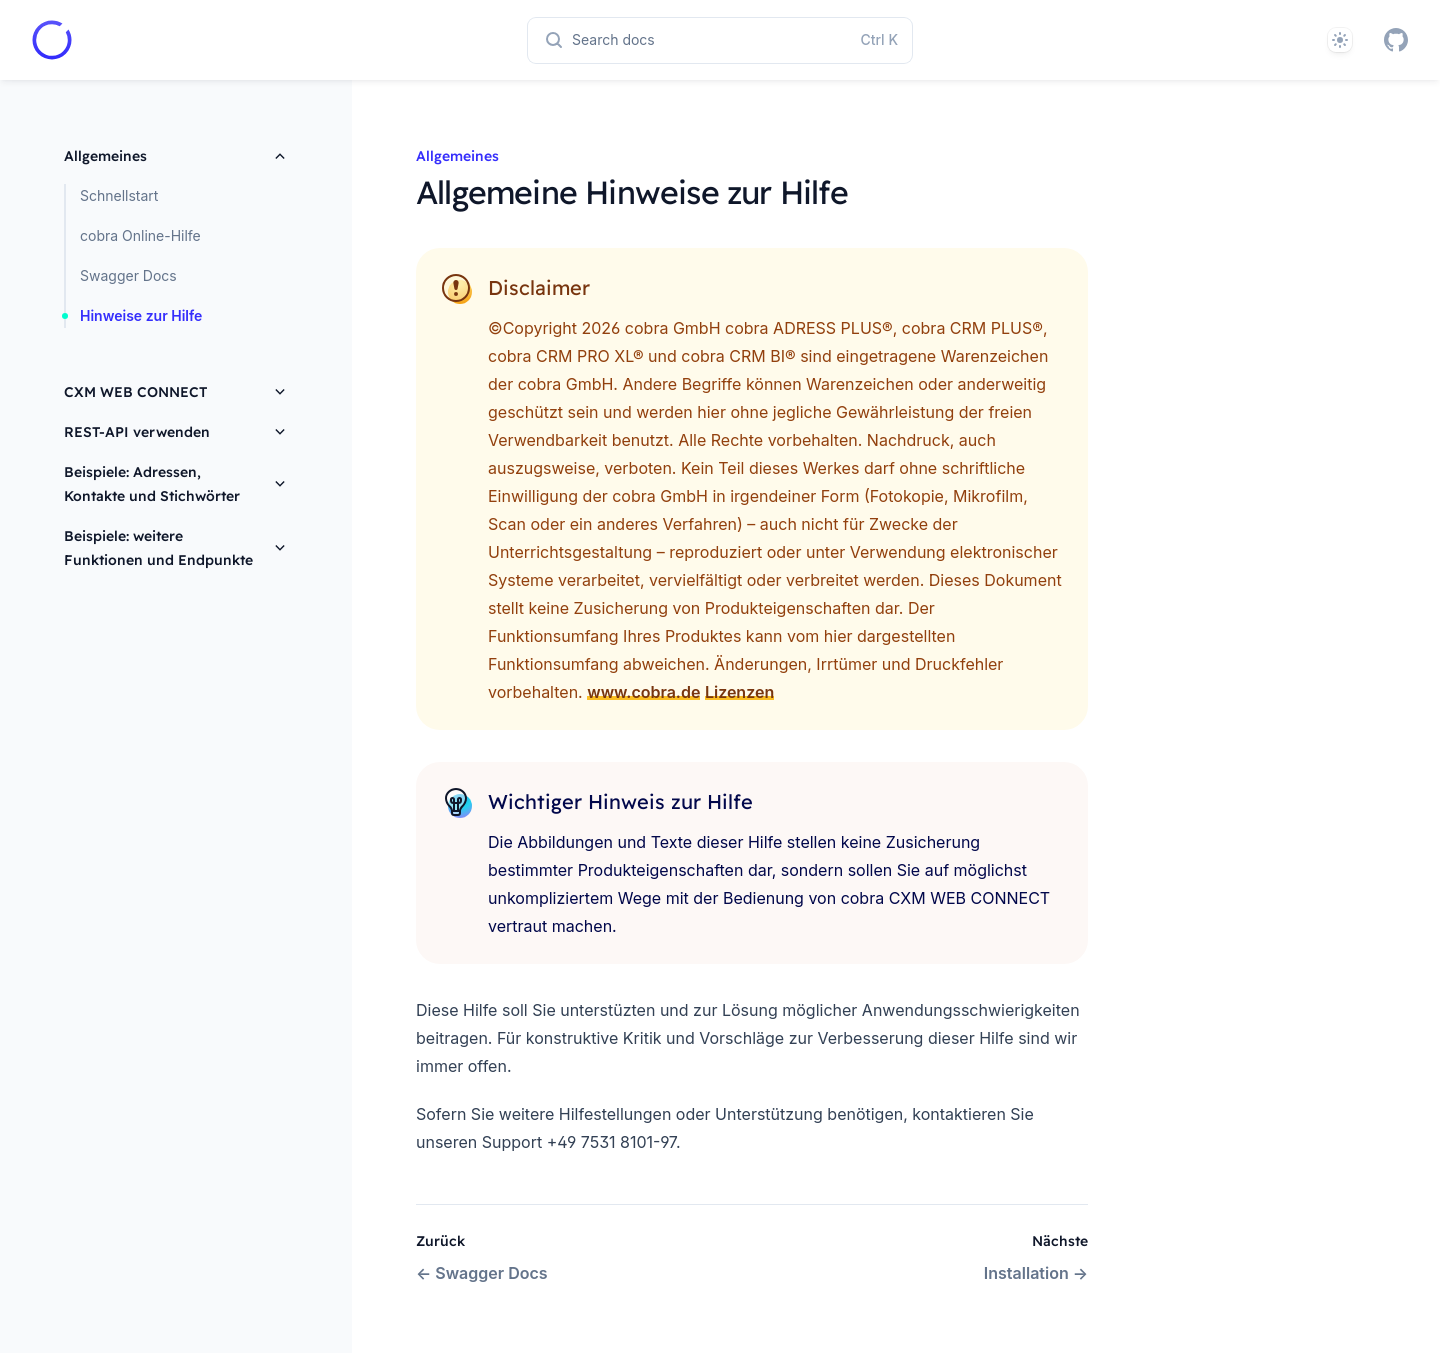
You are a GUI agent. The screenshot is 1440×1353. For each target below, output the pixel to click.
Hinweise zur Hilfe (141, 315)
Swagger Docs (128, 275)
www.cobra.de (643, 692)
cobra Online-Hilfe (140, 235)
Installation (1036, 1273)
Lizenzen (739, 692)
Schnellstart (119, 195)
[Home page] (52, 40)
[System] (1340, 40)
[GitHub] (1396, 40)
